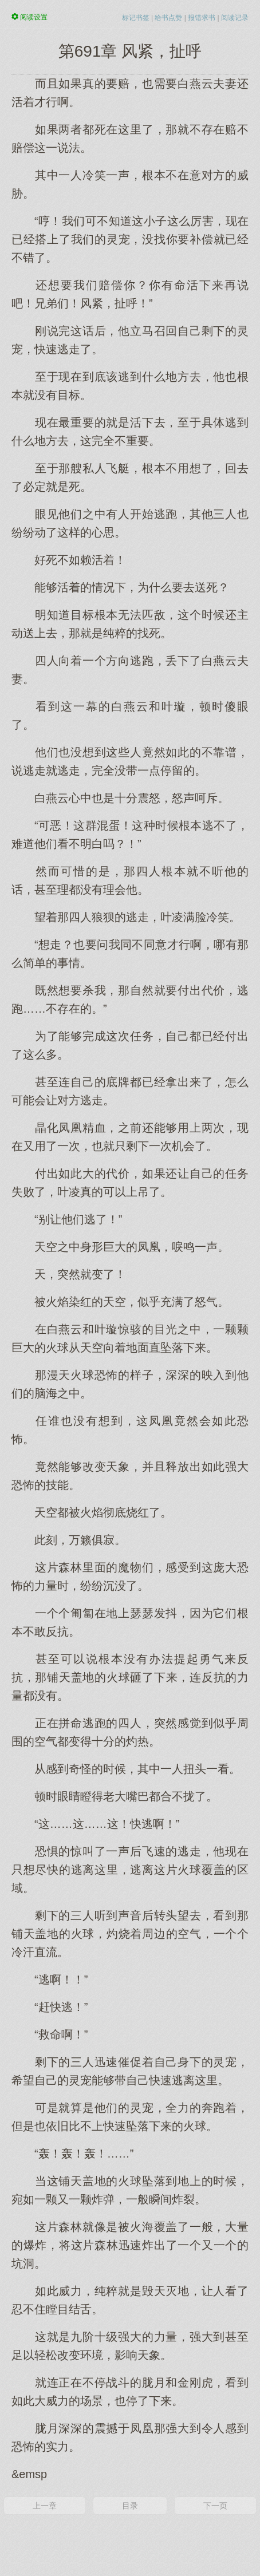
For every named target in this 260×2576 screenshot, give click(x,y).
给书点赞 (168, 18)
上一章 (45, 2505)
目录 (130, 2505)
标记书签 (135, 18)
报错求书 (201, 18)
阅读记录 (235, 18)
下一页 (215, 2505)
